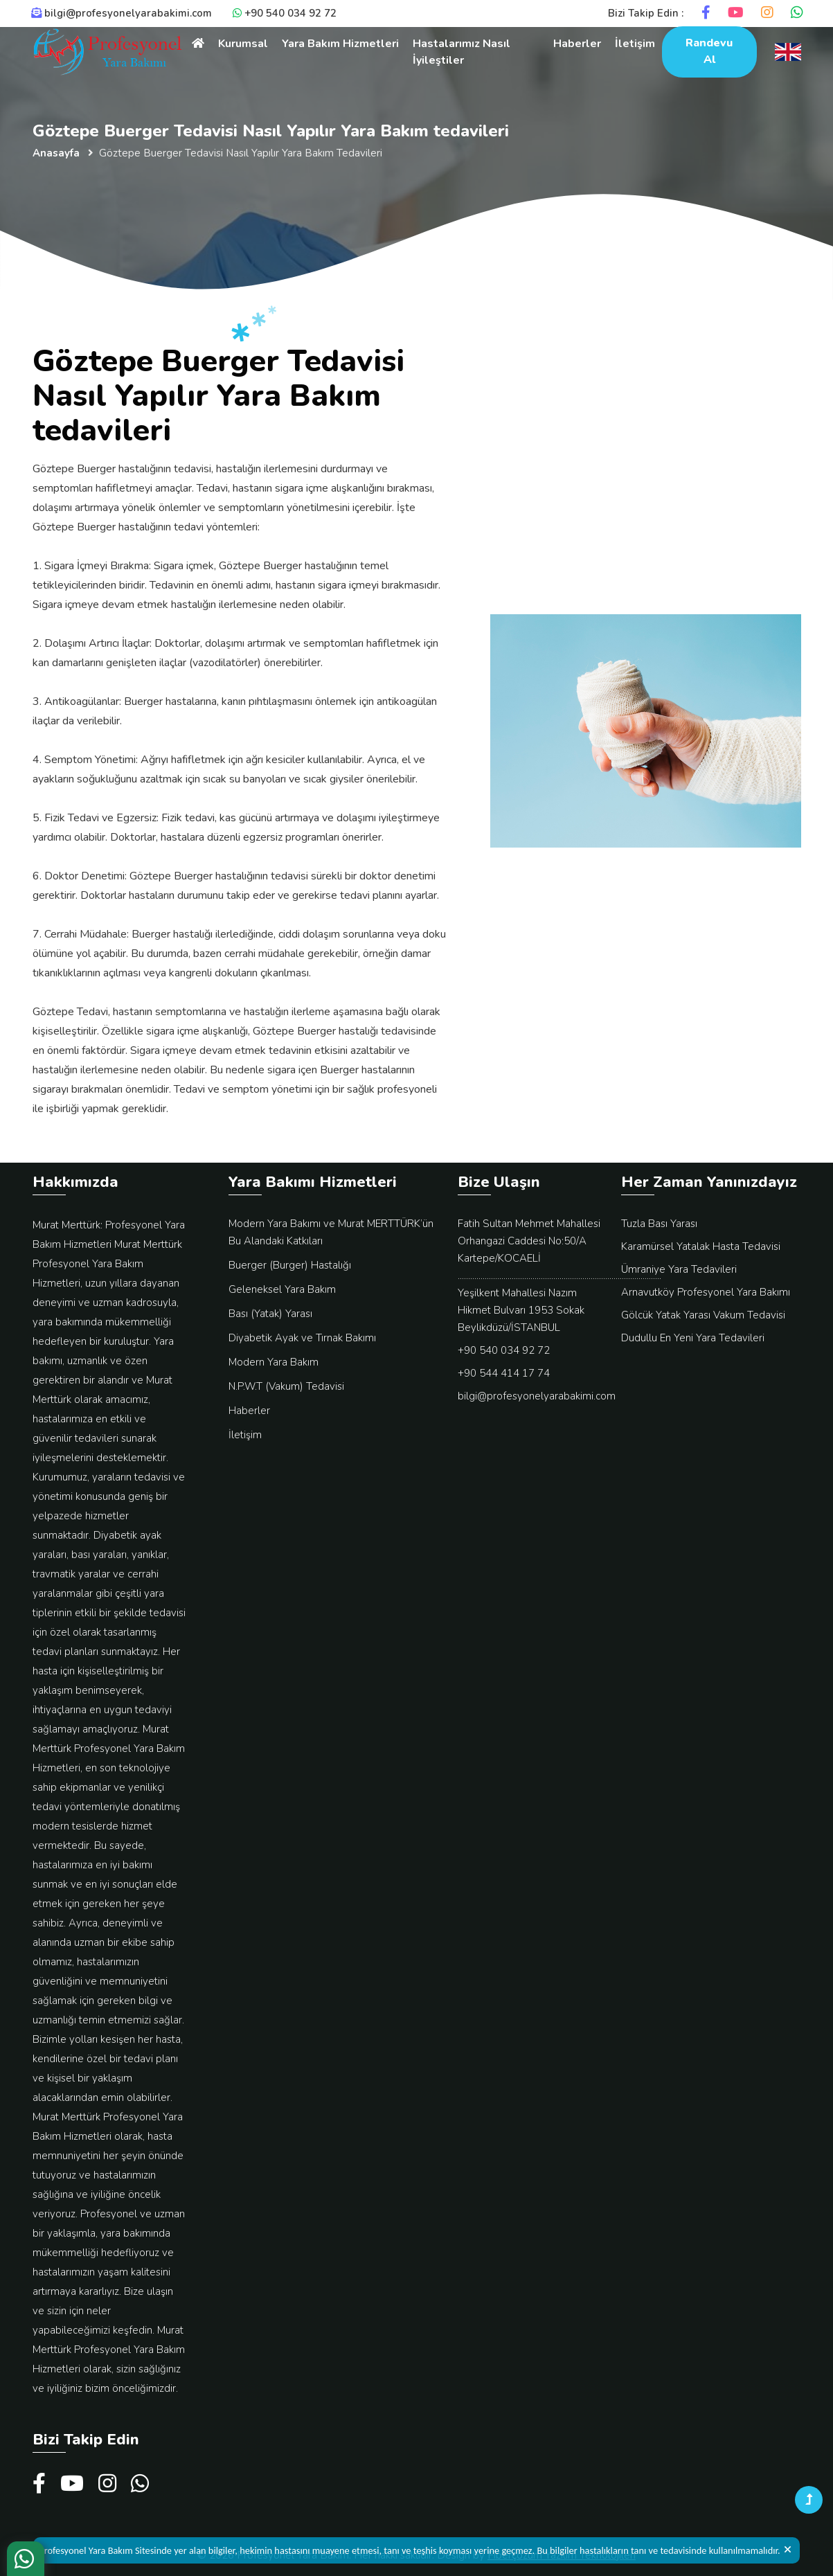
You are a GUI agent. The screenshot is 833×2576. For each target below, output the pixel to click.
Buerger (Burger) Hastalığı (290, 1265)
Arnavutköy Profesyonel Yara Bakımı (705, 1292)
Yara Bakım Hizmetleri (340, 43)
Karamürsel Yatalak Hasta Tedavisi (700, 1246)
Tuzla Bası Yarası (659, 1224)
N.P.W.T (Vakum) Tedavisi (286, 1386)
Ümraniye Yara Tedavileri (679, 1269)
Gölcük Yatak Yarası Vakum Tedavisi (703, 1315)
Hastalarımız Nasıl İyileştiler (461, 52)
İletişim (635, 43)
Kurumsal (243, 43)
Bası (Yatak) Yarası (270, 1314)
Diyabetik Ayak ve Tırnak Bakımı (302, 1338)
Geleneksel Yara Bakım (282, 1289)
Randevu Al (709, 51)
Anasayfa (56, 153)
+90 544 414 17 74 (504, 1373)
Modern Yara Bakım (274, 1362)
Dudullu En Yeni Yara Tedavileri (692, 1338)
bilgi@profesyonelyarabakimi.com (121, 13)
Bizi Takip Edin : (645, 13)
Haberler (577, 43)
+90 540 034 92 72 (285, 13)
